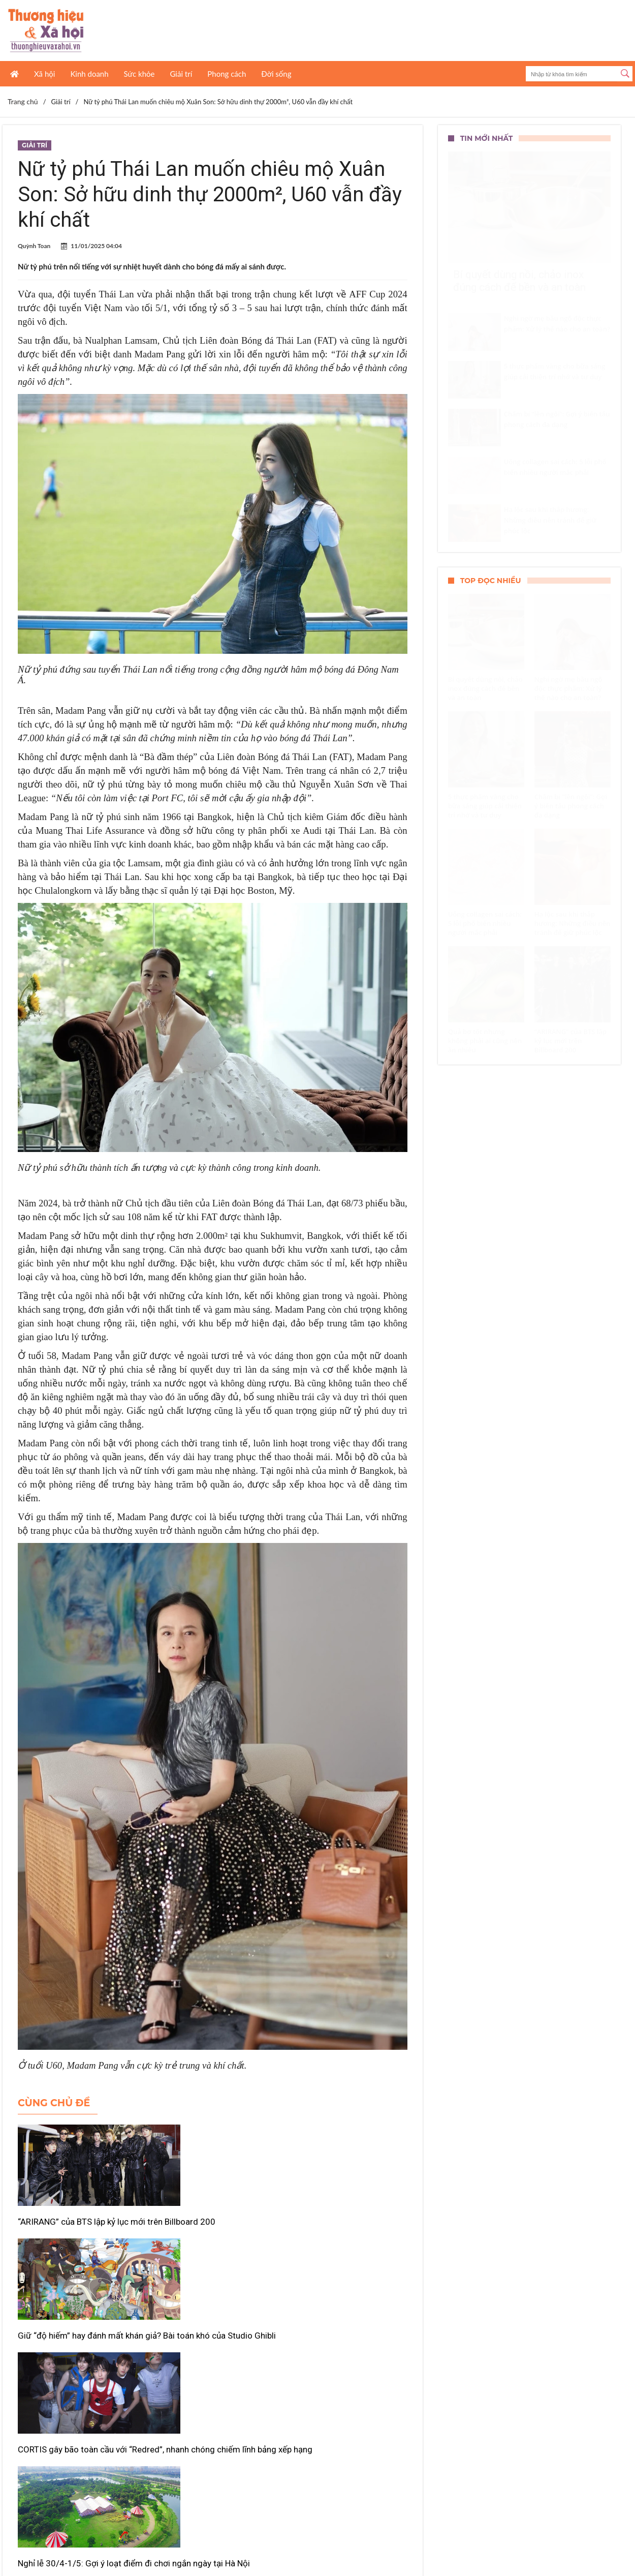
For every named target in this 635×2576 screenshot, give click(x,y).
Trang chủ (23, 101)
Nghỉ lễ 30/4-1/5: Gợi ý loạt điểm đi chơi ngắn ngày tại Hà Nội (74, 2378)
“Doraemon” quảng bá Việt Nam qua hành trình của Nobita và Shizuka (211, 2378)
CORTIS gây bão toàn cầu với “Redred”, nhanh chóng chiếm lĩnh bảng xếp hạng (339, 2233)
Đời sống (276, 73)
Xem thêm (212, 2425)
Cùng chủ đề (54, 2103)
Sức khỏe (139, 73)
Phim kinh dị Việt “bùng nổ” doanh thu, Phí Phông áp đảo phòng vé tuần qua (338, 2378)
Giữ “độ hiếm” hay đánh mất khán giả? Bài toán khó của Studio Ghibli (204, 2233)
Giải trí (181, 73)
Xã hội (44, 73)
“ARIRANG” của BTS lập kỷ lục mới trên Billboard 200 (73, 2227)
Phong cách (226, 73)
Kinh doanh (89, 73)
